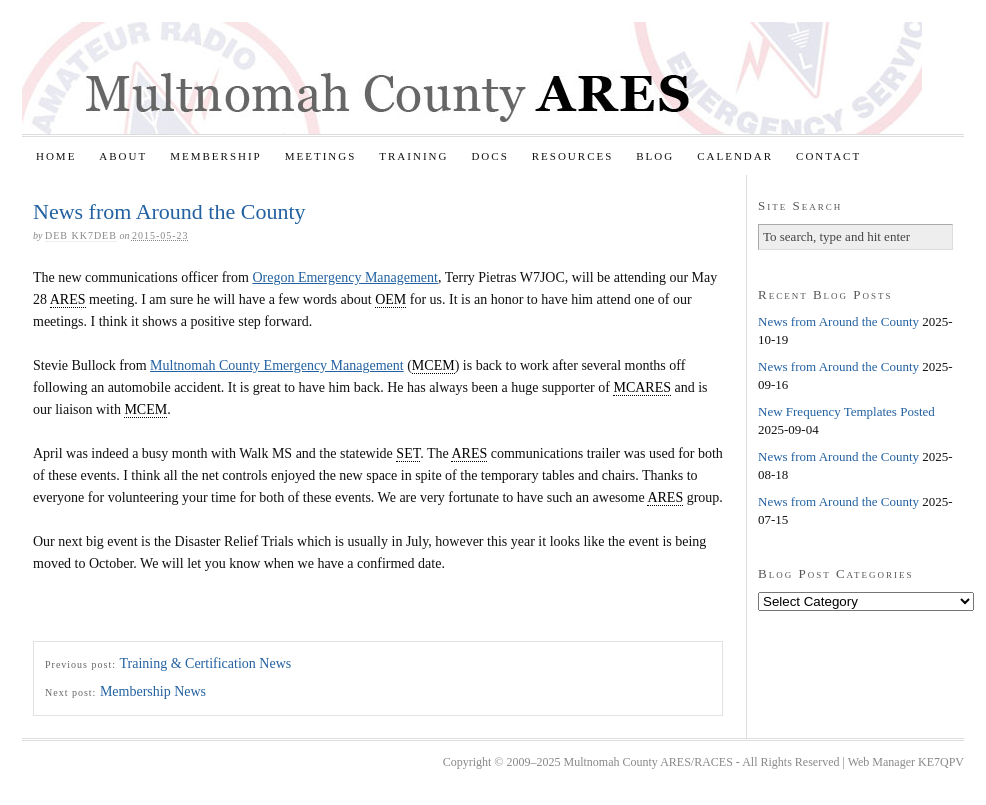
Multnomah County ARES (472, 78)
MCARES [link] (642, 387)
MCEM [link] (433, 365)
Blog (655, 156)
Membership (216, 156)
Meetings (321, 156)
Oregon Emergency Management (345, 277)
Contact (828, 156)
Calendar (735, 156)
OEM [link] (390, 299)
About (123, 156)
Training (413, 156)
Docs (489, 156)
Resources (573, 156)
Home (56, 156)
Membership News (153, 691)
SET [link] (408, 453)
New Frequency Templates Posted (846, 411)
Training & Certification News (205, 663)
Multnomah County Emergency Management (277, 365)
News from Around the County (838, 321)
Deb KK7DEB (81, 235)
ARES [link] (68, 299)
